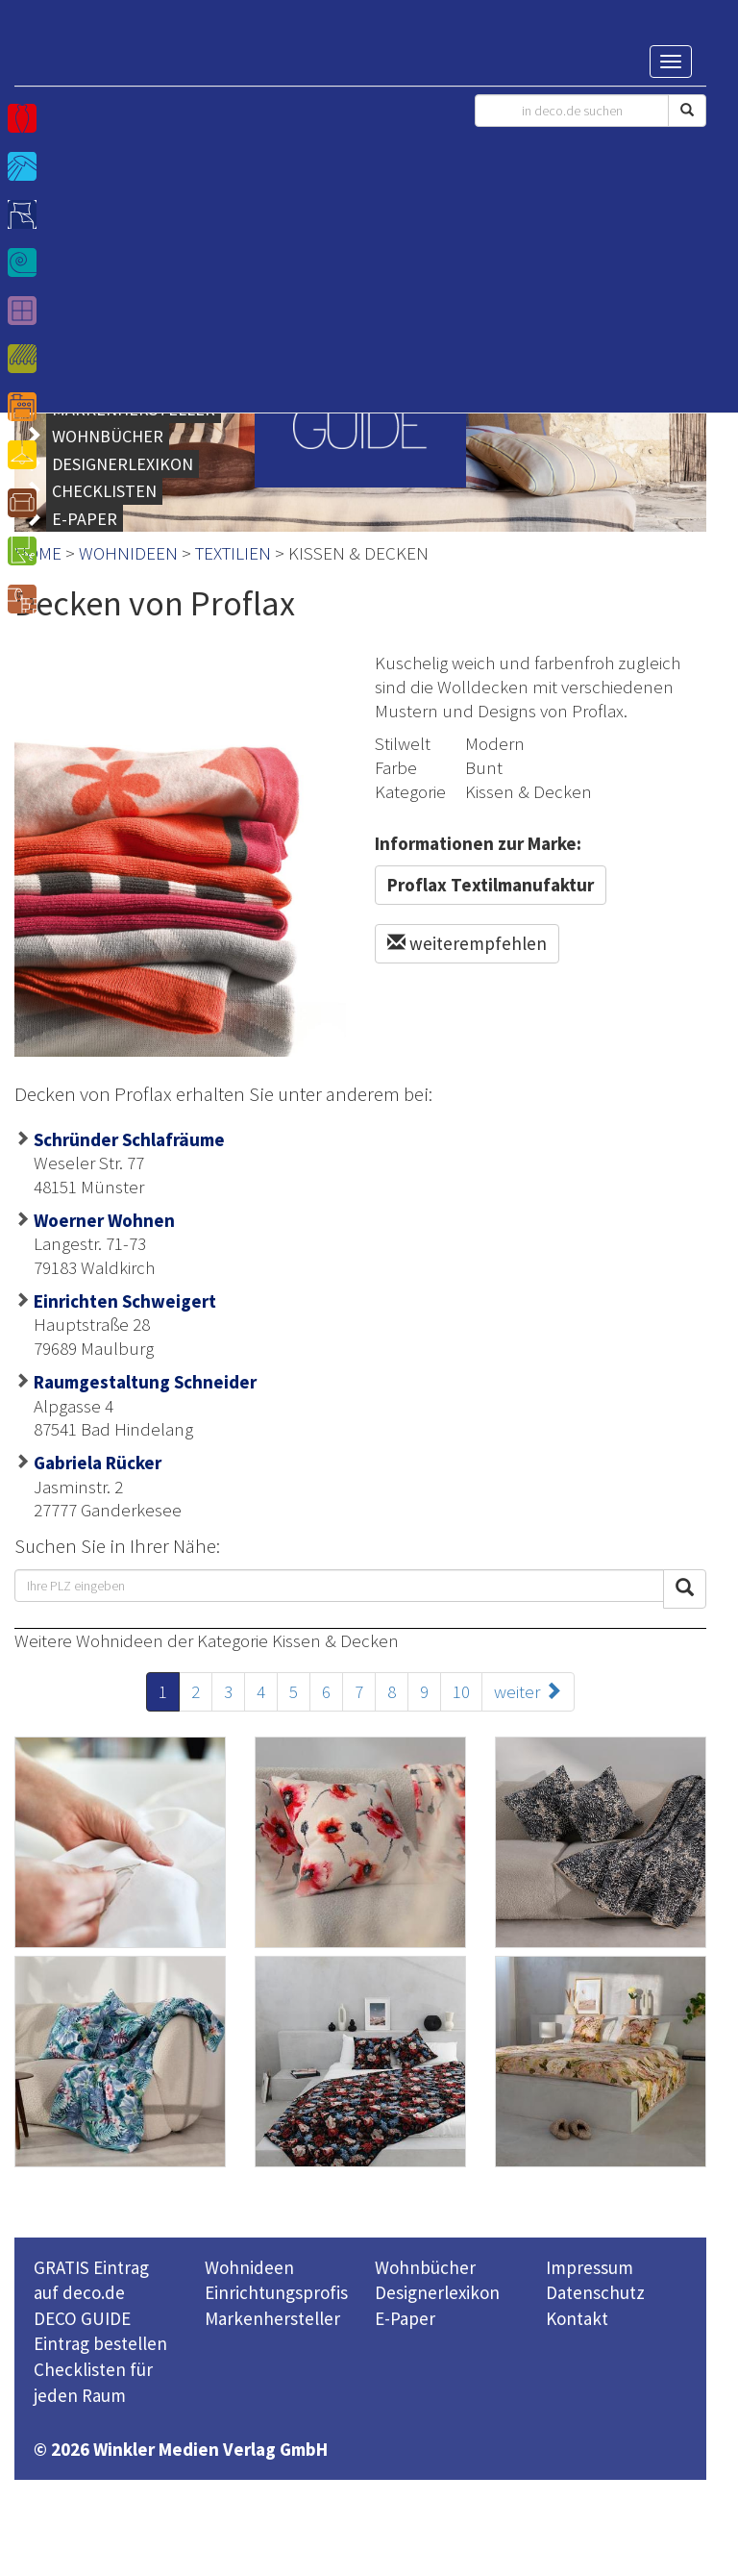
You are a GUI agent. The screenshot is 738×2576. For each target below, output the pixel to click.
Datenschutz (595, 2292)
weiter (528, 1691)
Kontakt (577, 2318)
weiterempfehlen (467, 943)
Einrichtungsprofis (276, 2292)
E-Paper (405, 2318)
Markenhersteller (272, 2318)
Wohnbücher (425, 2267)
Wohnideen (249, 2267)
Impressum (589, 2267)
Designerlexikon (437, 2292)
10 (461, 1691)
